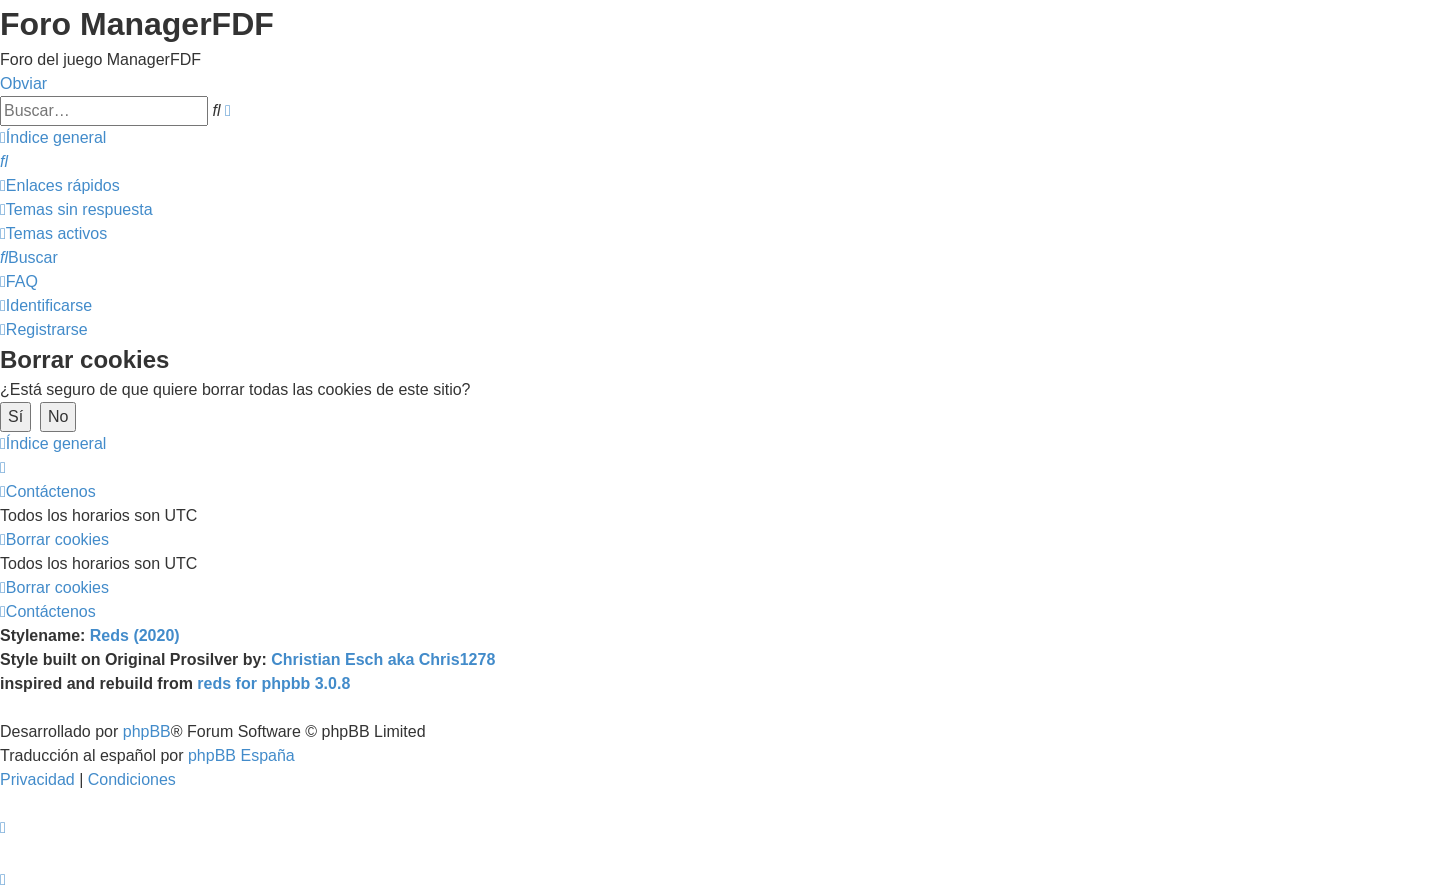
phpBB (147, 731)
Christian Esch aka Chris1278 (383, 659)
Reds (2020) (135, 635)
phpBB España (241, 755)
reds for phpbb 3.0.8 (273, 683)
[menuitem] (4, 161)
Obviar (23, 83)
